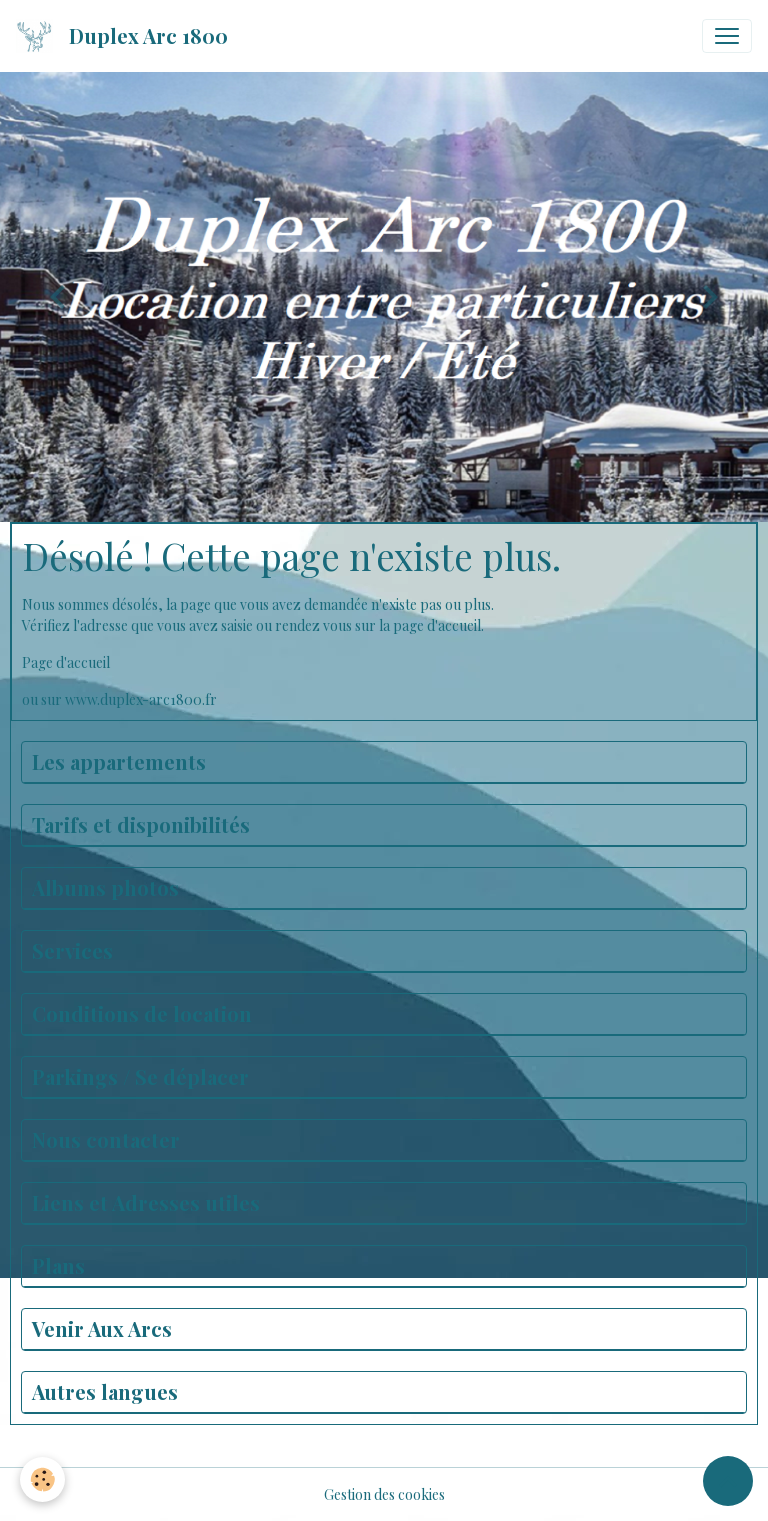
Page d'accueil (66, 662)
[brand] (126, 36)
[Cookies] (42, 1479)
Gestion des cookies (384, 1494)
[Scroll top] (728, 1481)
